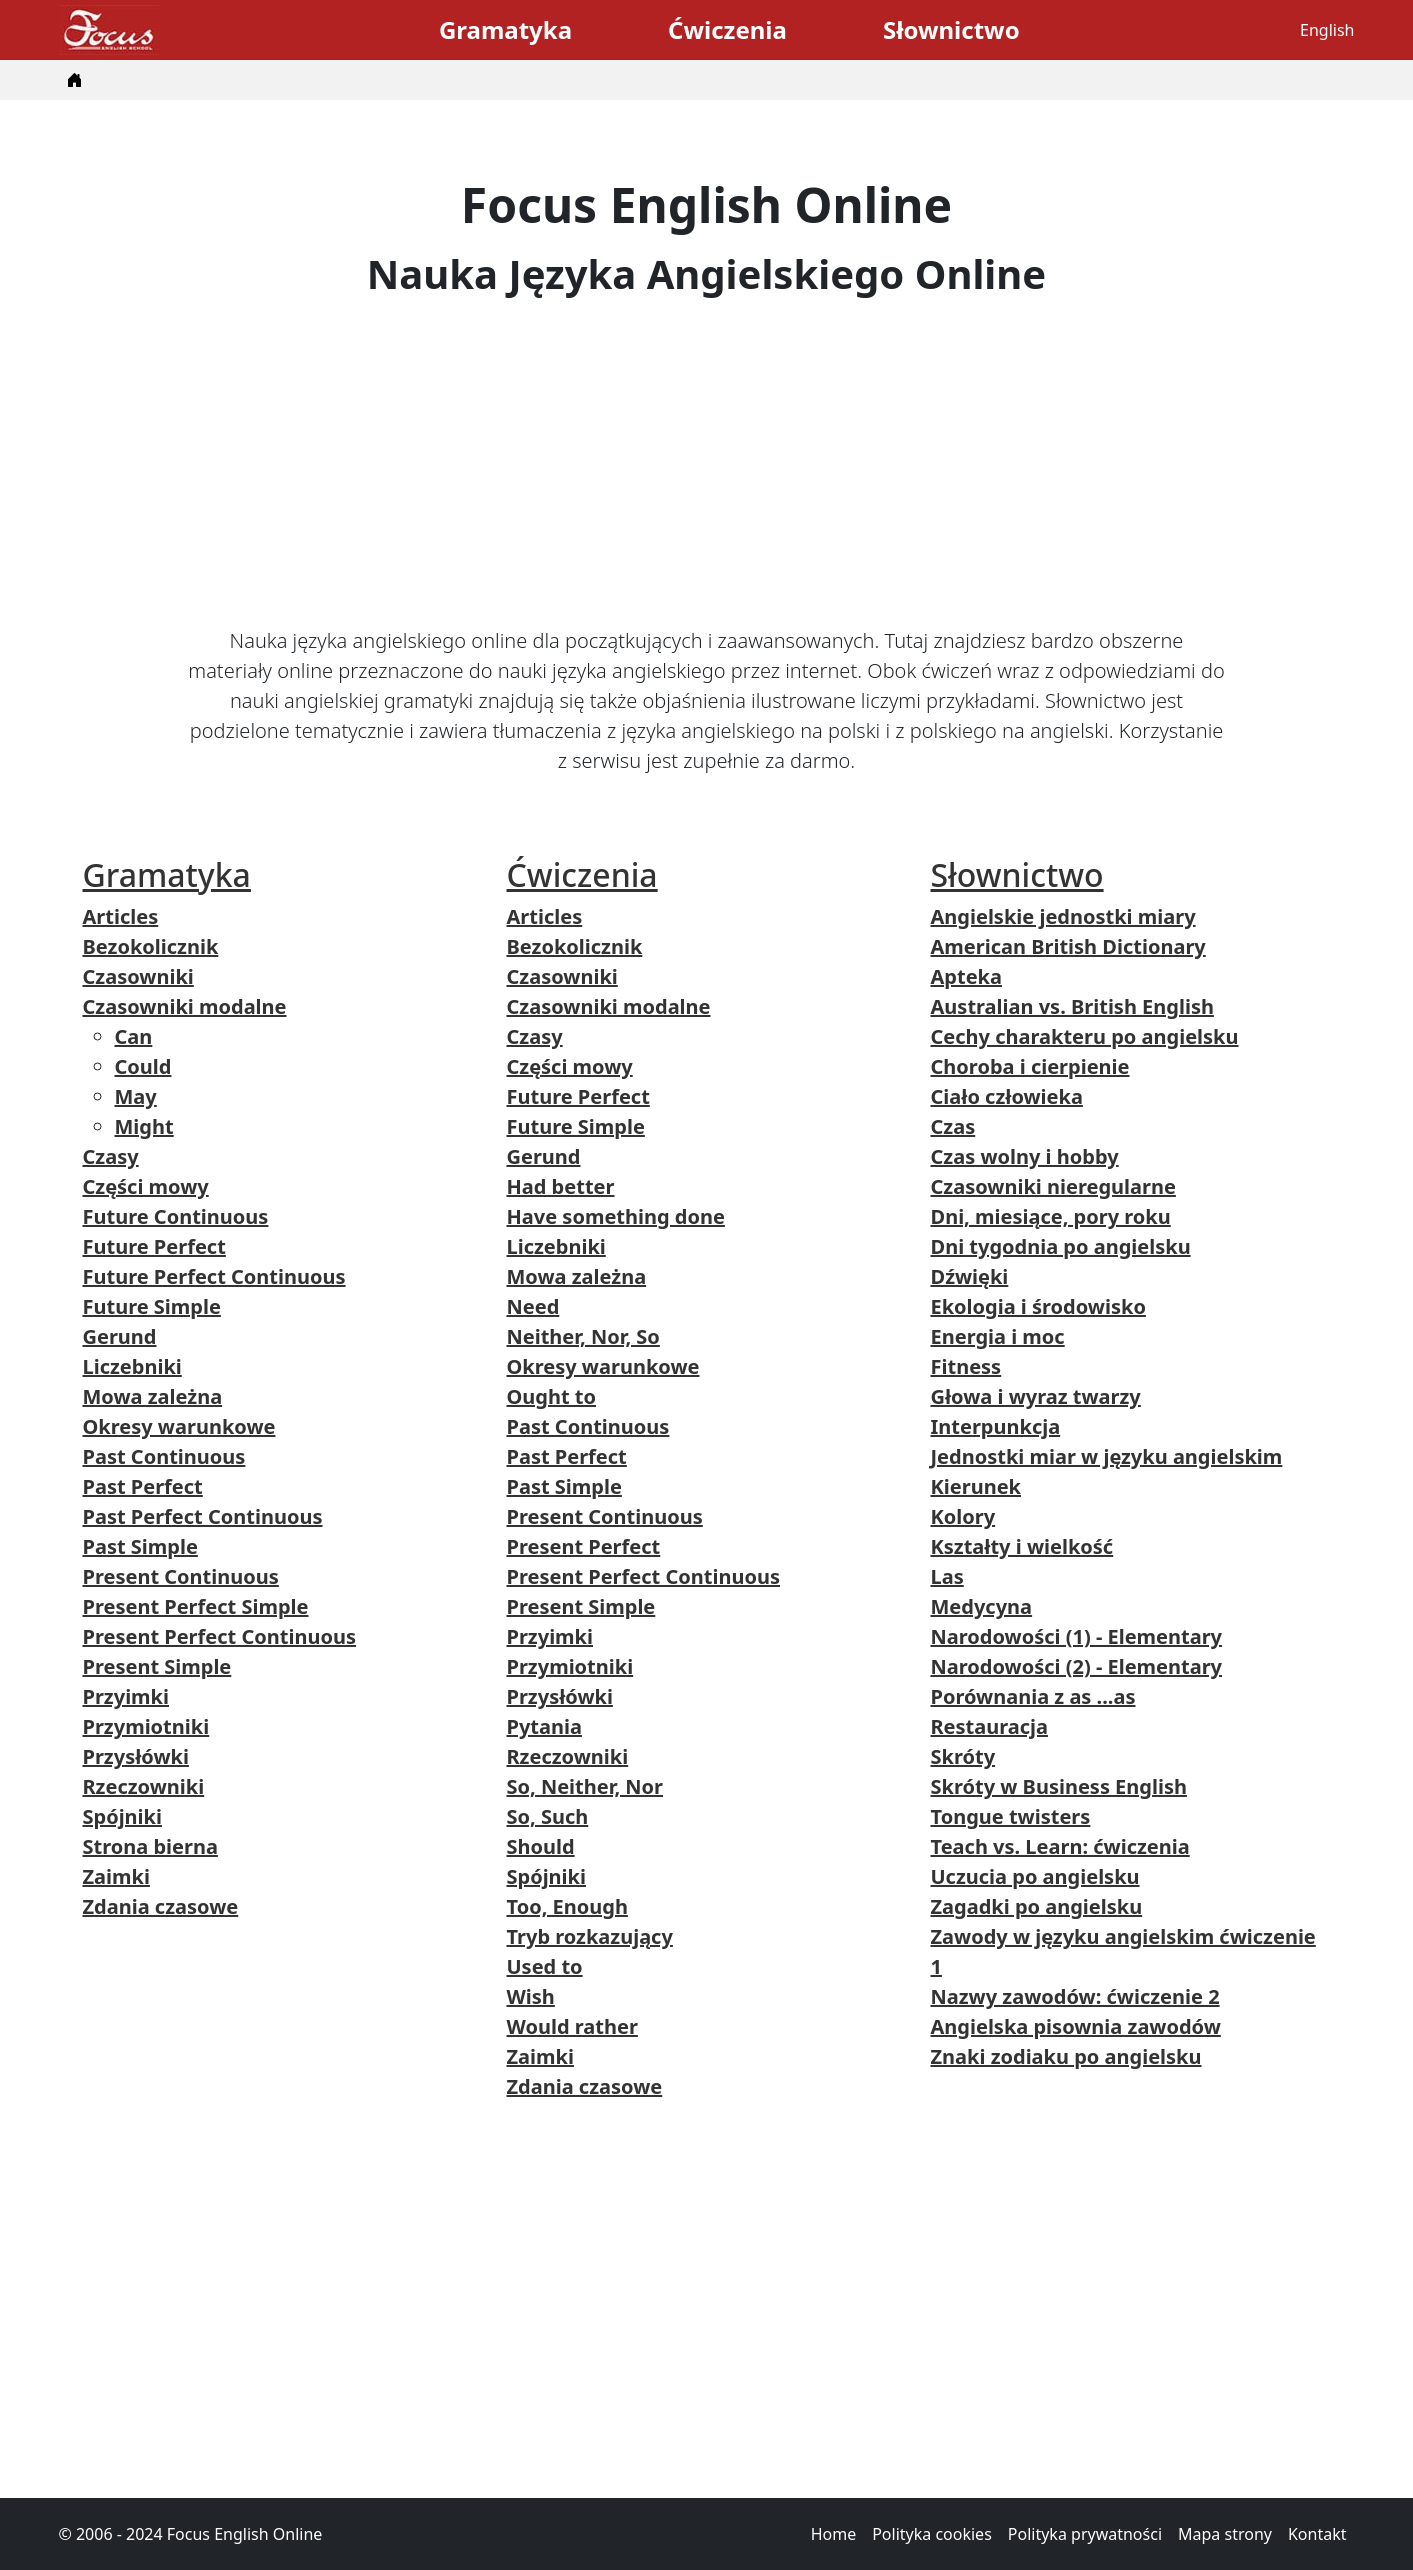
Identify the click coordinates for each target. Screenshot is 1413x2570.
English (1327, 30)
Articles (121, 916)
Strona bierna (150, 1846)
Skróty (963, 1756)
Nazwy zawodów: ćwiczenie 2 (1075, 1996)
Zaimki (116, 1876)
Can (134, 1036)
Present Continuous (181, 1576)
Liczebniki (132, 1366)
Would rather (572, 2026)
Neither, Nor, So (583, 1336)
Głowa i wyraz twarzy (1036, 1396)
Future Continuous (176, 1216)
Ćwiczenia (727, 29)
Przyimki (126, 1696)
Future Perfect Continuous (214, 1276)
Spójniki (122, 1816)
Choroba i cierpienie (1030, 1066)
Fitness (966, 1366)
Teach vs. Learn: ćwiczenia (1060, 1846)
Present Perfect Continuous (219, 1636)
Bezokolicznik (151, 946)
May (136, 1096)
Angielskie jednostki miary (1063, 916)
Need (533, 1306)
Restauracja (990, 1726)
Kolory (963, 1516)
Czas (953, 1126)
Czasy (111, 1156)
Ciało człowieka (1007, 1096)
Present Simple (157, 1666)
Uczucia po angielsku (1035, 1876)
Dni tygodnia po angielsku (1061, 1246)
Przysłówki (136, 1756)
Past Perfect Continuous (203, 1516)
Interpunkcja (996, 1426)
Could (143, 1066)
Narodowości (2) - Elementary (1077, 1666)
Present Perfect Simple (196, 1606)
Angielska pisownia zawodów (1076, 2026)
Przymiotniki (146, 1726)
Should (541, 1846)
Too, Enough (567, 1906)
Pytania (544, 1726)
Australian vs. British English (1072, 1006)
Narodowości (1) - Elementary (1077, 1636)
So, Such (548, 1816)
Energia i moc (998, 1336)
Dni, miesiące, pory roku (1051, 1216)
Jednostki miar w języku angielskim (1107, 1456)
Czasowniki (138, 976)
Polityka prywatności (1085, 2534)
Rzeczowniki (144, 1786)
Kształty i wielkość (1022, 1546)
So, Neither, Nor (585, 1786)
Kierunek (976, 1486)
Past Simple (140, 1546)
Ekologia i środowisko (1038, 1306)
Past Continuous (164, 1456)
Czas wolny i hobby (1025, 1156)
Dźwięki (970, 1276)
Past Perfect (143, 1486)
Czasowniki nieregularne (1053, 1186)
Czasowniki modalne (185, 1006)
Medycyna (982, 1606)
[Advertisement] (707, 462)
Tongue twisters (1011, 1816)
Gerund (120, 1336)
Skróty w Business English (1059, 1786)
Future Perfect (154, 1246)
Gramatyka (505, 29)
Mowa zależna (153, 1396)
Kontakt (1317, 2534)
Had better (561, 1186)
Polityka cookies (932, 2534)
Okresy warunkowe (179, 1426)
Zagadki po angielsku (1037, 1906)
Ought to (552, 1396)
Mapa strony (1225, 2534)
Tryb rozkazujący (590, 1936)
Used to (545, 1966)
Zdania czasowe (161, 1906)
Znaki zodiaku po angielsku (1066, 2056)
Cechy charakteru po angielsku (1085, 1036)
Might (144, 1126)
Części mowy (146, 1186)
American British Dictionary (1068, 946)
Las (947, 1576)
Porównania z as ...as (1033, 1696)
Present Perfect (584, 1546)
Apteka (966, 976)
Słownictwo (951, 29)
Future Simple (152, 1306)
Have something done (616, 1216)
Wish (531, 1996)
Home (834, 2534)
